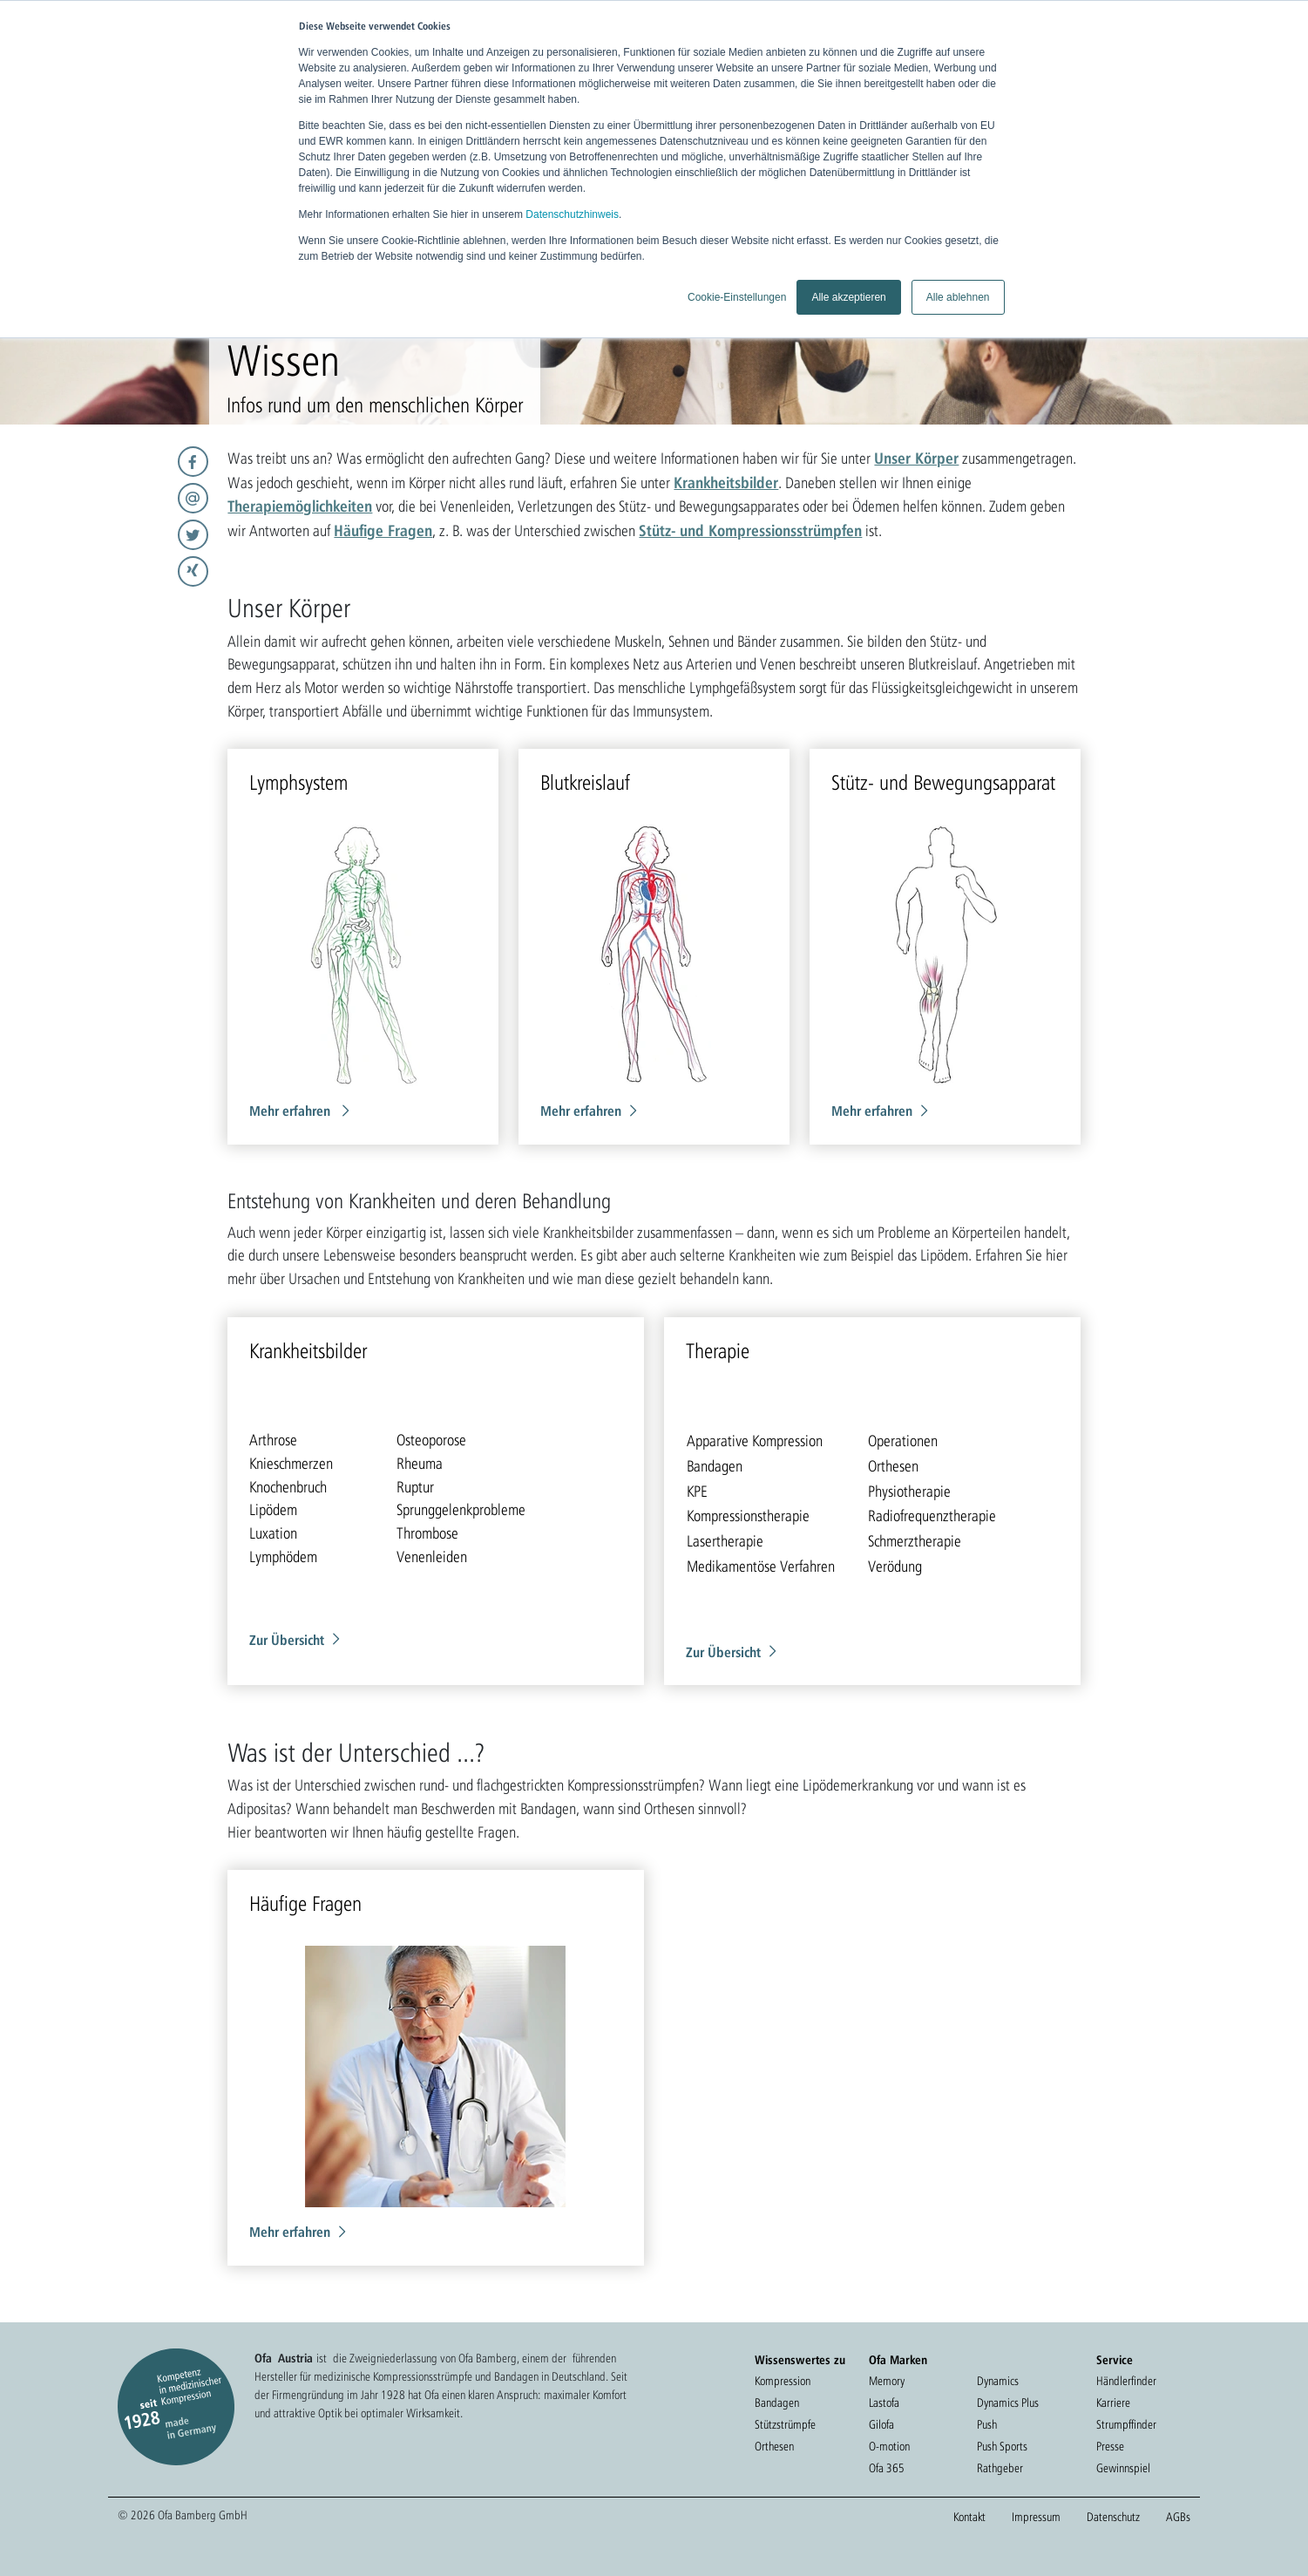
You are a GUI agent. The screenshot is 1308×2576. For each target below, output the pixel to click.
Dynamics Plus (1008, 2402)
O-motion (889, 2446)
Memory (887, 2381)
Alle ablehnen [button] (958, 297)
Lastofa (884, 2402)
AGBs (1178, 2517)
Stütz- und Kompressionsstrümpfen (750, 530)
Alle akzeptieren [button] (848, 297)
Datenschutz (1113, 2517)
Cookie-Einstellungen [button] (737, 297)
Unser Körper (916, 457)
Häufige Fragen (383, 530)
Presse (1110, 2446)
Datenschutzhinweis (572, 214)
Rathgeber (1000, 2468)
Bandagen (777, 2402)
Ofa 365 (887, 2468)
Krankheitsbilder (726, 482)
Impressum (1036, 2517)
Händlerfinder (1126, 2381)
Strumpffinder (1126, 2424)
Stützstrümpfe (785, 2424)
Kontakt (969, 2517)
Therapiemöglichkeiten (299, 505)
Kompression (782, 2381)
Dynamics (998, 2381)
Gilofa (881, 2424)
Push (987, 2424)
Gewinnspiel (1123, 2468)
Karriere (1113, 2402)
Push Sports (1002, 2446)
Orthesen (774, 2446)
